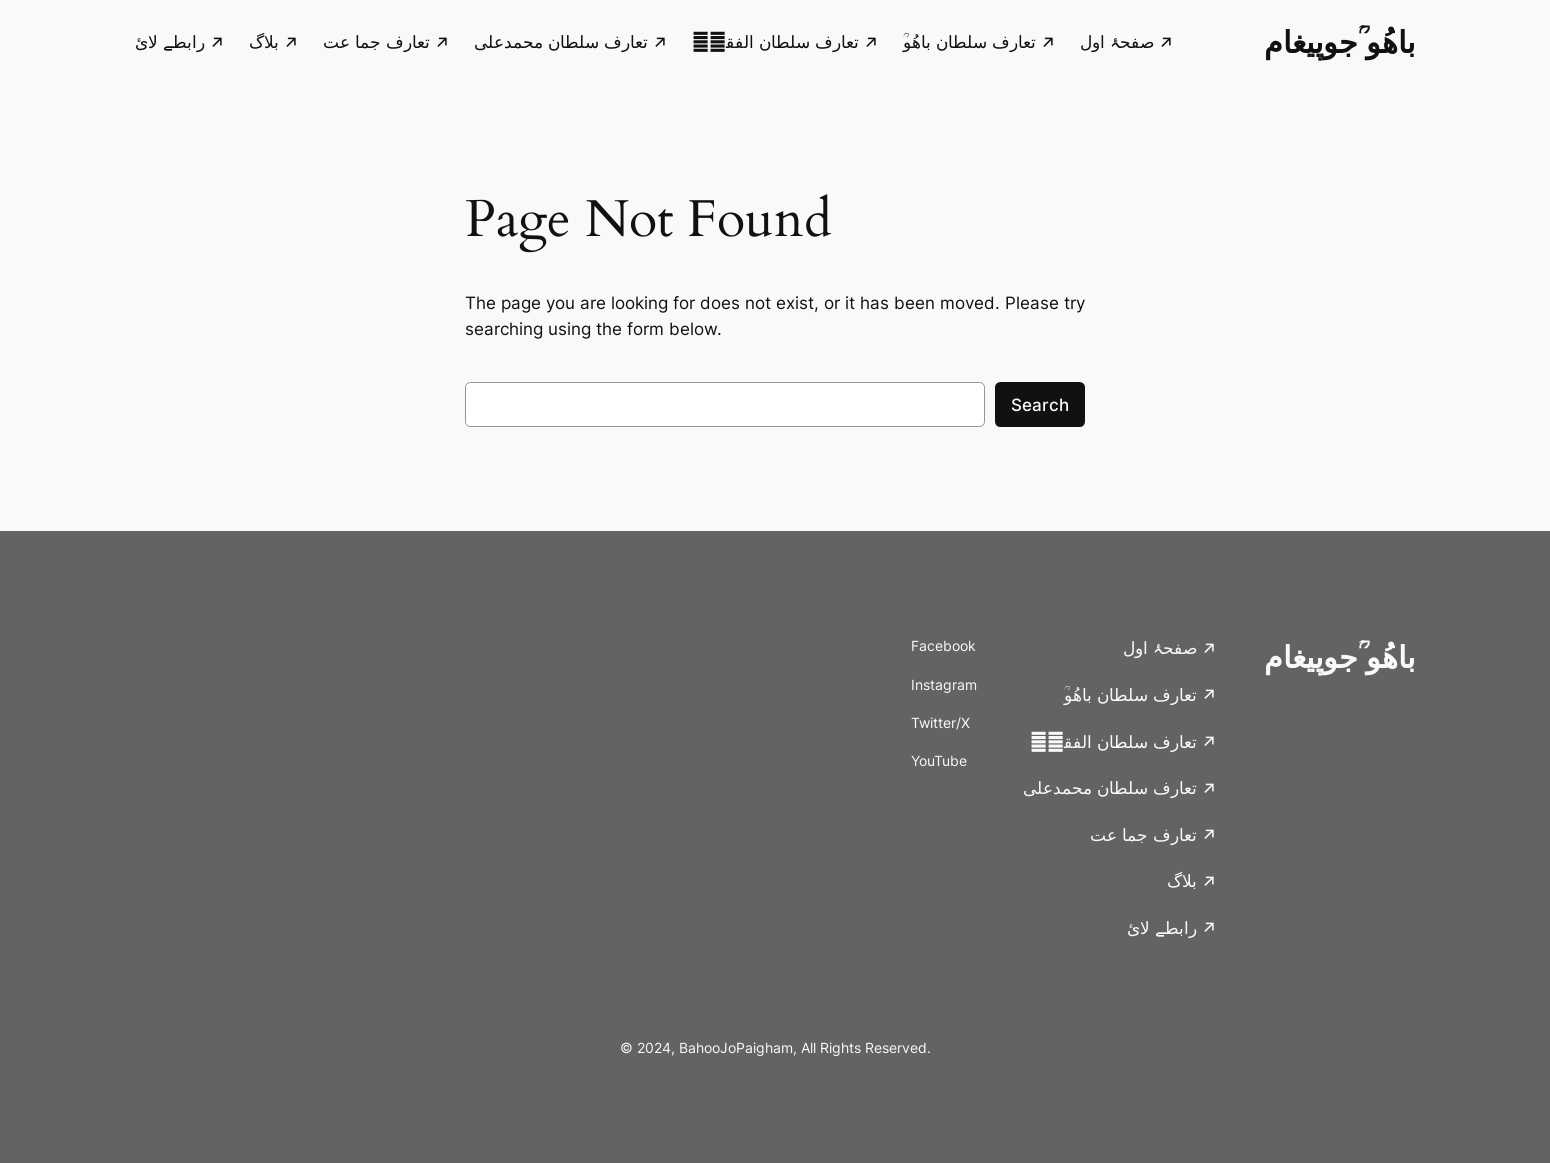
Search (1040, 405)
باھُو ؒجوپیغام (1339, 42)
